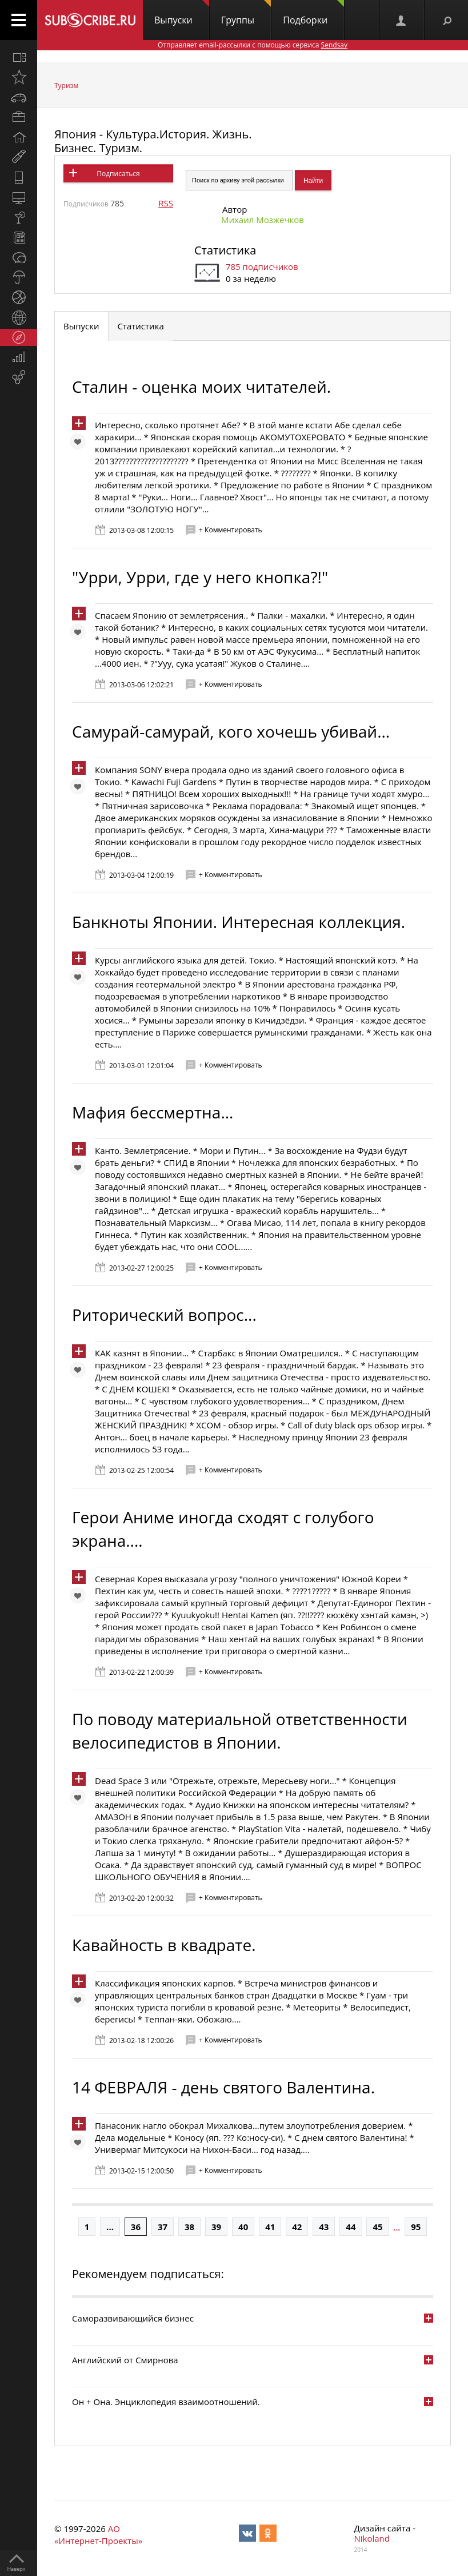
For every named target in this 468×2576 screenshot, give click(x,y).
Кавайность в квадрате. (164, 1945)
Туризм (66, 85)
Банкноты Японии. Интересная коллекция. (238, 922)
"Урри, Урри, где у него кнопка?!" (200, 577)
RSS (165, 203)
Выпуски (181, 13)
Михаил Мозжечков (262, 219)
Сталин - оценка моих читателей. (201, 386)
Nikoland (372, 2538)
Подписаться (118, 173)
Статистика (225, 250)
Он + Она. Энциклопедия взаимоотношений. (166, 2401)
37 (162, 2226)
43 (324, 2226)
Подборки (313, 13)
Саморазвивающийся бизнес (133, 2318)
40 (243, 2226)
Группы (246, 13)
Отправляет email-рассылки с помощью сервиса (252, 45)
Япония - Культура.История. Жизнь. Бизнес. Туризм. (152, 141)
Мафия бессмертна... (152, 1112)
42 (297, 2226)
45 (377, 2226)
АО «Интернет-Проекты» (98, 2534)
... (110, 2226)
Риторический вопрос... (164, 1314)
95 (416, 2226)
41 (270, 2226)
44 (350, 2226)
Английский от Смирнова (125, 2360)
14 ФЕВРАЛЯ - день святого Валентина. (223, 2087)
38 (189, 2226)
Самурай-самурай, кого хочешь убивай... (231, 731)
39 (216, 2226)
